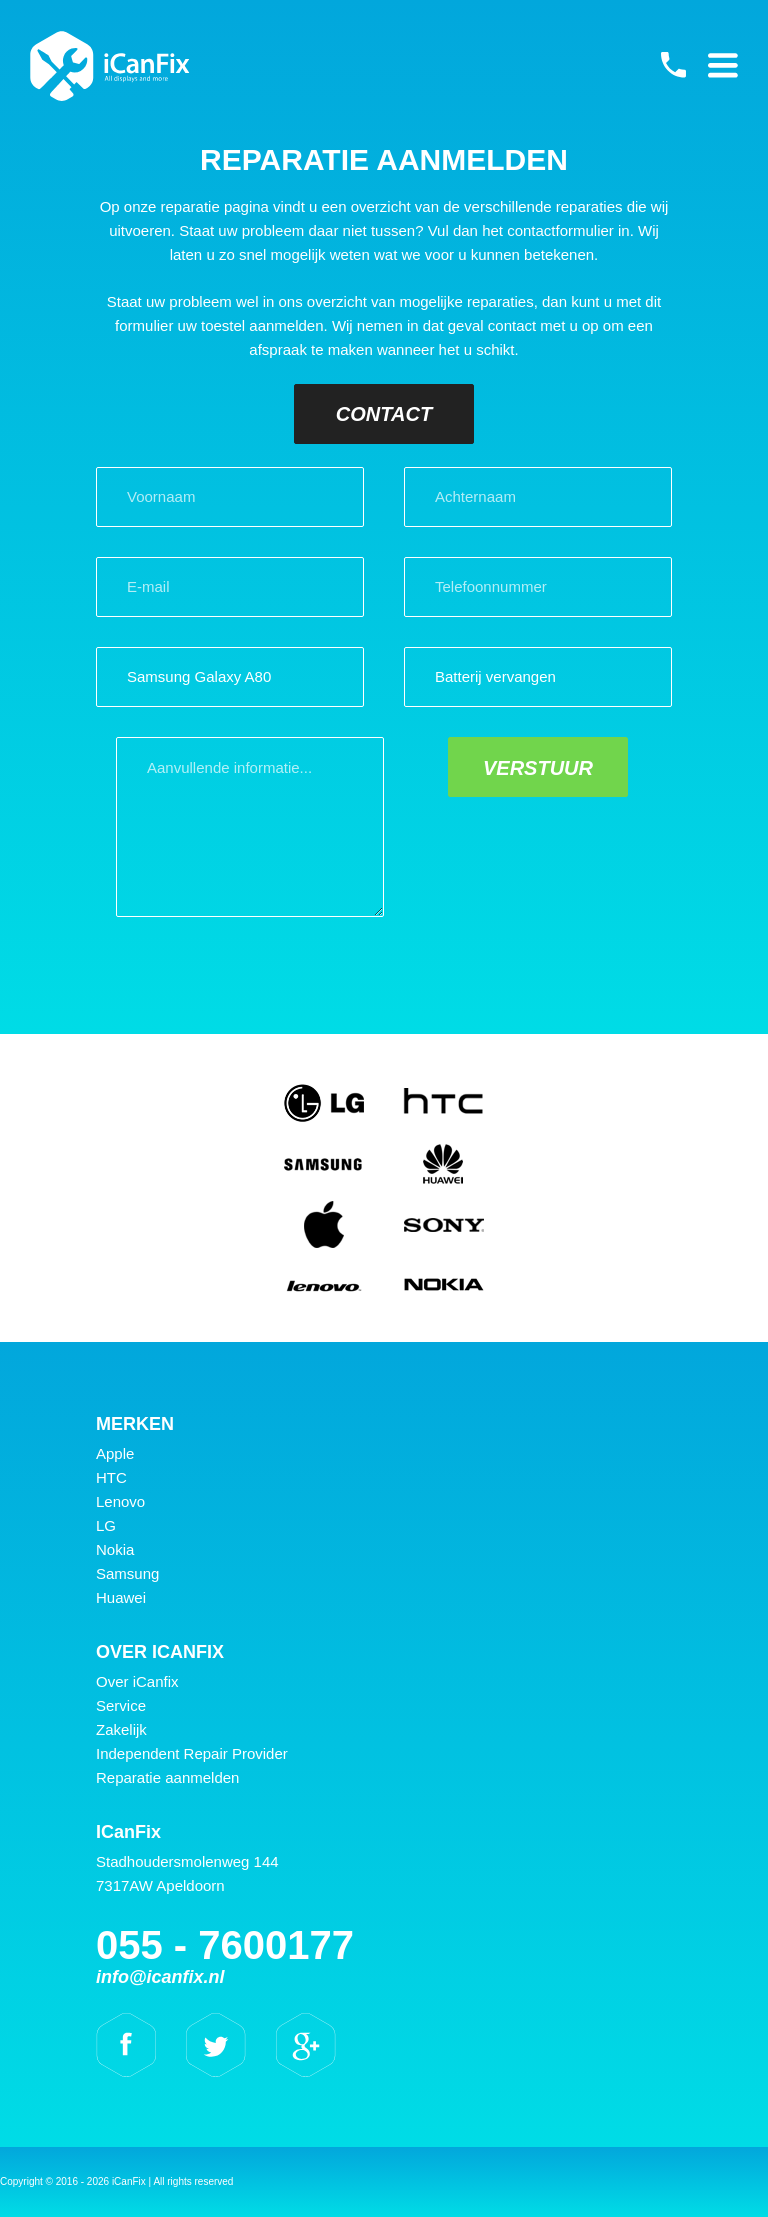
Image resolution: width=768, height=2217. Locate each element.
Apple (115, 1453)
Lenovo (120, 1501)
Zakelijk (121, 1729)
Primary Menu (723, 65)
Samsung (127, 1573)
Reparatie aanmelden (167, 1777)
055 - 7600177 (673, 65)
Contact (384, 414)
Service (121, 1705)
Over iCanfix (137, 1681)
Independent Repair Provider (192, 1753)
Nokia (115, 1549)
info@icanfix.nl (160, 1977)
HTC (111, 1477)
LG (106, 1525)
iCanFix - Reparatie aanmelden (110, 66)
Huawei (121, 1597)
